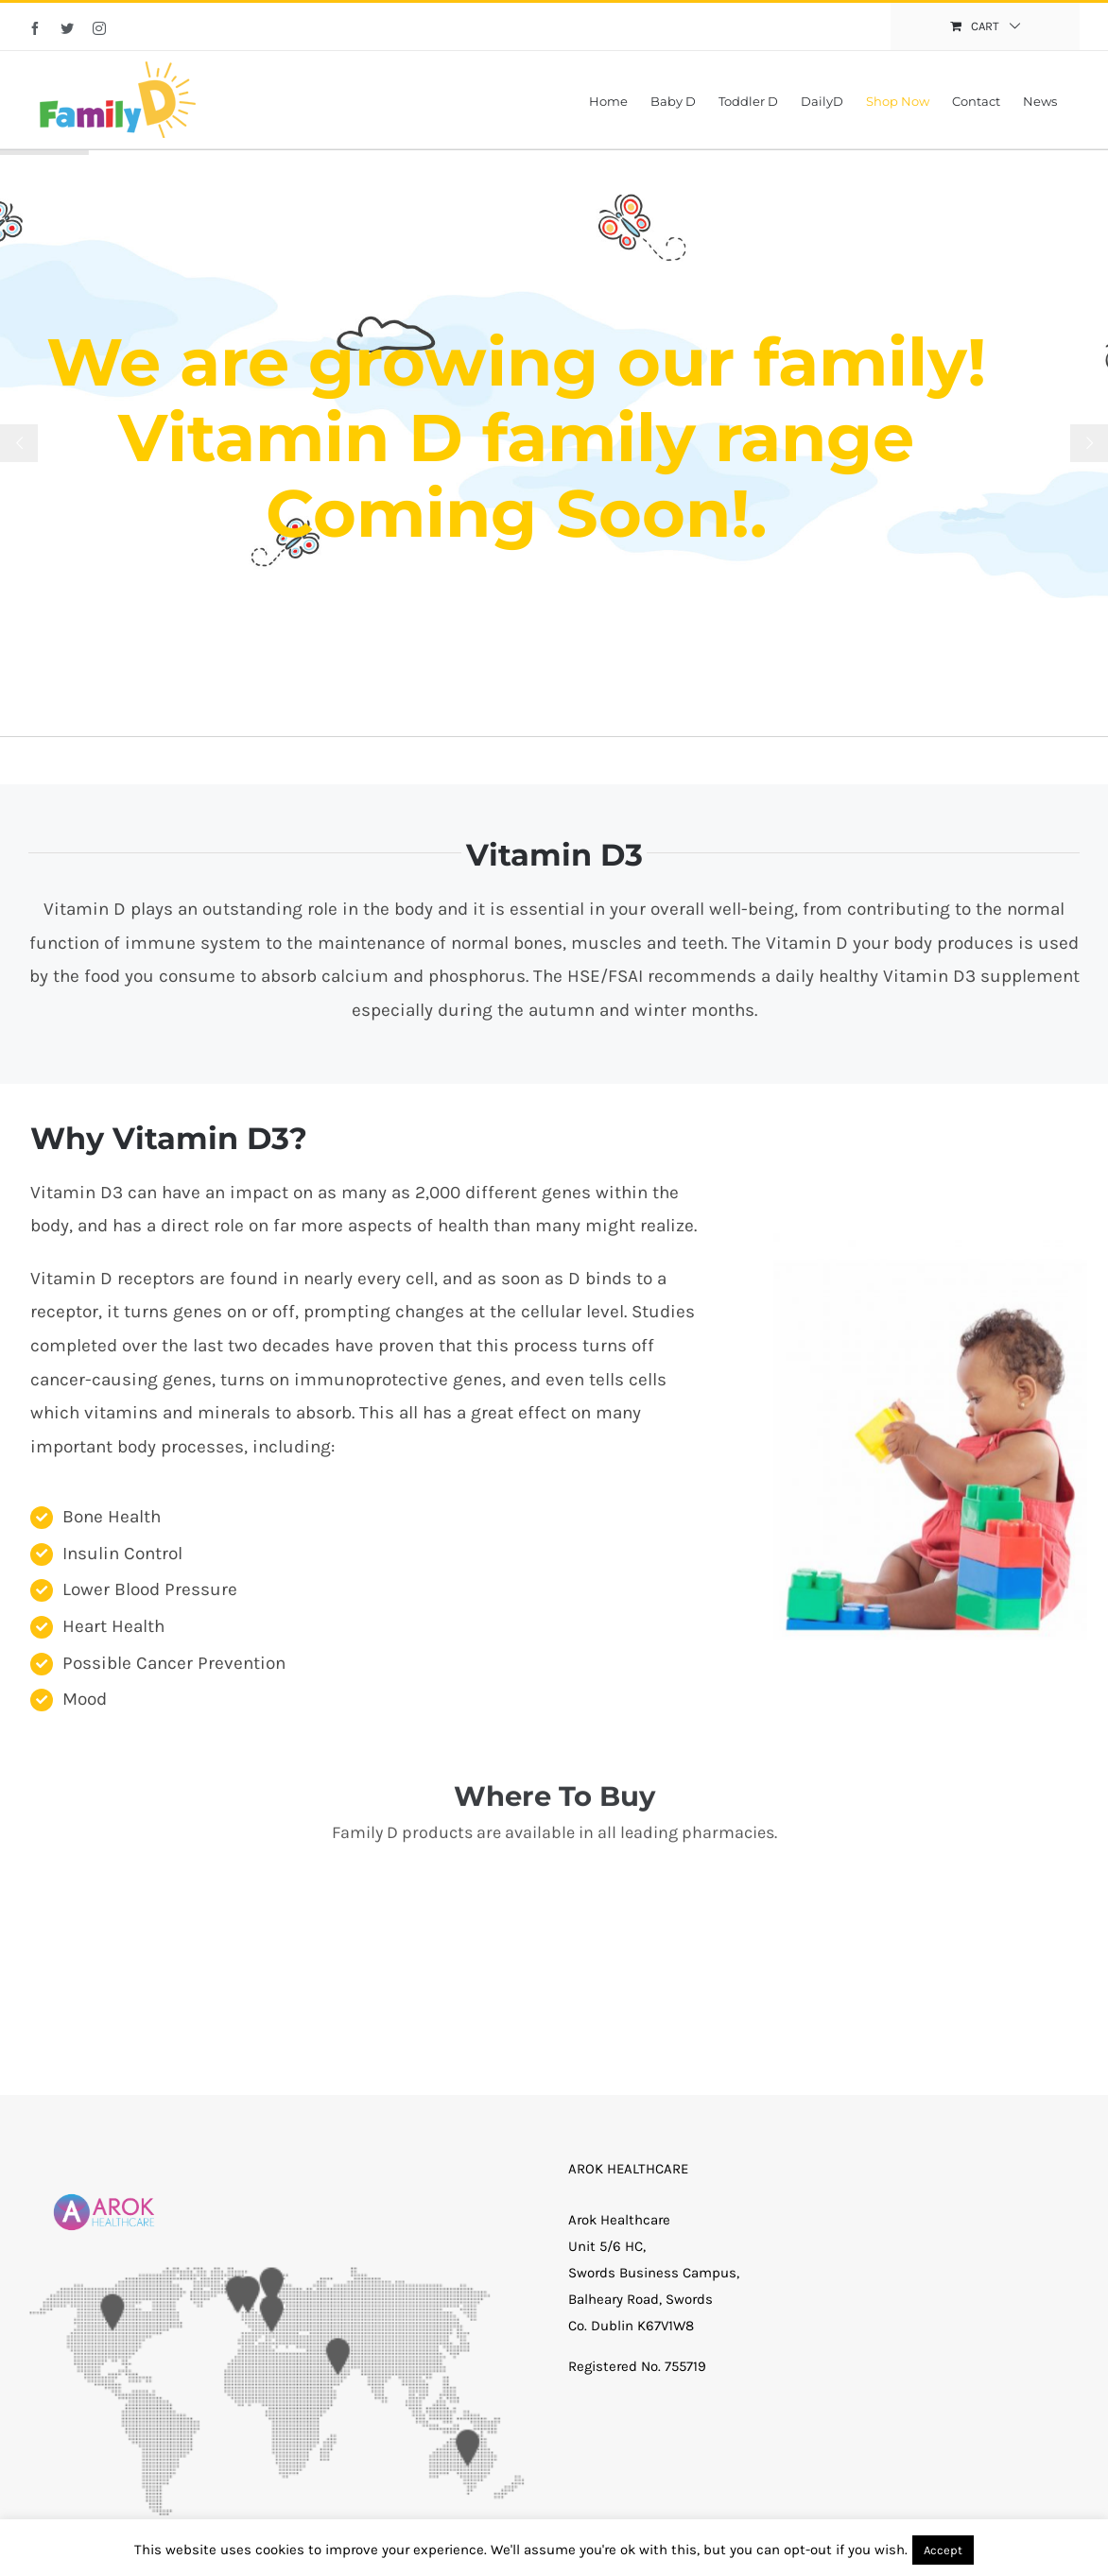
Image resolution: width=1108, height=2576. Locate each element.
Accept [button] (943, 2550)
